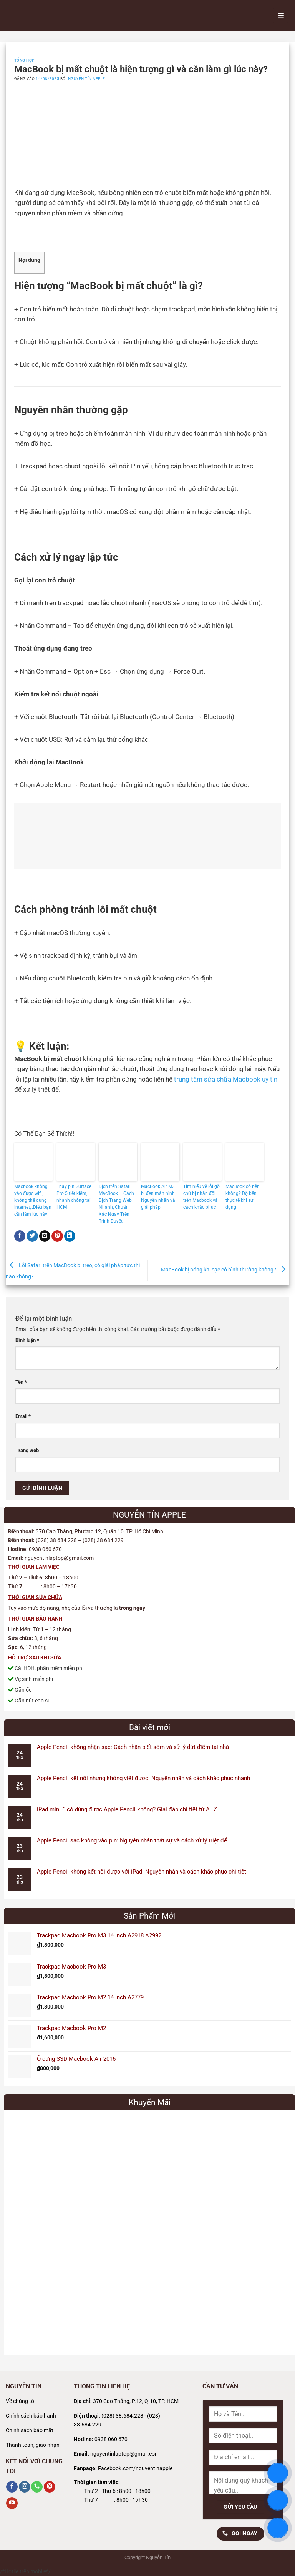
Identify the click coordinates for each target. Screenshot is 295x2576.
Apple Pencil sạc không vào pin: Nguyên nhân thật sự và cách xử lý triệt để (132, 1840)
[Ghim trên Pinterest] (57, 1236)
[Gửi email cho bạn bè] (45, 1236)
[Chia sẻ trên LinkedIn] (70, 1236)
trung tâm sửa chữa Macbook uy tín (225, 1079)
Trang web (27, 1450)
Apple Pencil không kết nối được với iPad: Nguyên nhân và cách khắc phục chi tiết (141, 1871)
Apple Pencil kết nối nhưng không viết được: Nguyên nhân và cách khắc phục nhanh (143, 1778)
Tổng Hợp (24, 60)
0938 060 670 (111, 2439)
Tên (21, 1382)
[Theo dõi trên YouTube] (12, 2503)
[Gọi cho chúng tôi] (37, 2487)
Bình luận (27, 1340)
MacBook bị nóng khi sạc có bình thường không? (225, 1269)
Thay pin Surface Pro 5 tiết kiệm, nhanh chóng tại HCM (73, 1197)
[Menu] (280, 15)
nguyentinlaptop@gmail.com (124, 2454)
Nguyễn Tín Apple (86, 79)
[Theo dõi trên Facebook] (12, 2487)
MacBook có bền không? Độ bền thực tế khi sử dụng (242, 1197)
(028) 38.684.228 (122, 2416)
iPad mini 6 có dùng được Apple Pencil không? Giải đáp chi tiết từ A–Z (127, 1809)
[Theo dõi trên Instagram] (24, 2487)
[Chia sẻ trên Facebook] (20, 1236)
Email (23, 1416)
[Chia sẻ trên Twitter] (32, 1236)
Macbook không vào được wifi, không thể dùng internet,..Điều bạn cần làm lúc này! (32, 1200)
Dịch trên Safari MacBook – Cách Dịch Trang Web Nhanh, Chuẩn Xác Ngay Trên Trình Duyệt (116, 1204)
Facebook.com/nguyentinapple (135, 2468)
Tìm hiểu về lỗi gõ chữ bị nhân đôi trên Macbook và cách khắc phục (201, 1197)
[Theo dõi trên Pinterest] (49, 2487)
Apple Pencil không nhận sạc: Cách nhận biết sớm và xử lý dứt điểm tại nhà (133, 1747)
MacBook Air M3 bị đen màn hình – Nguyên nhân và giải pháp (160, 1197)
